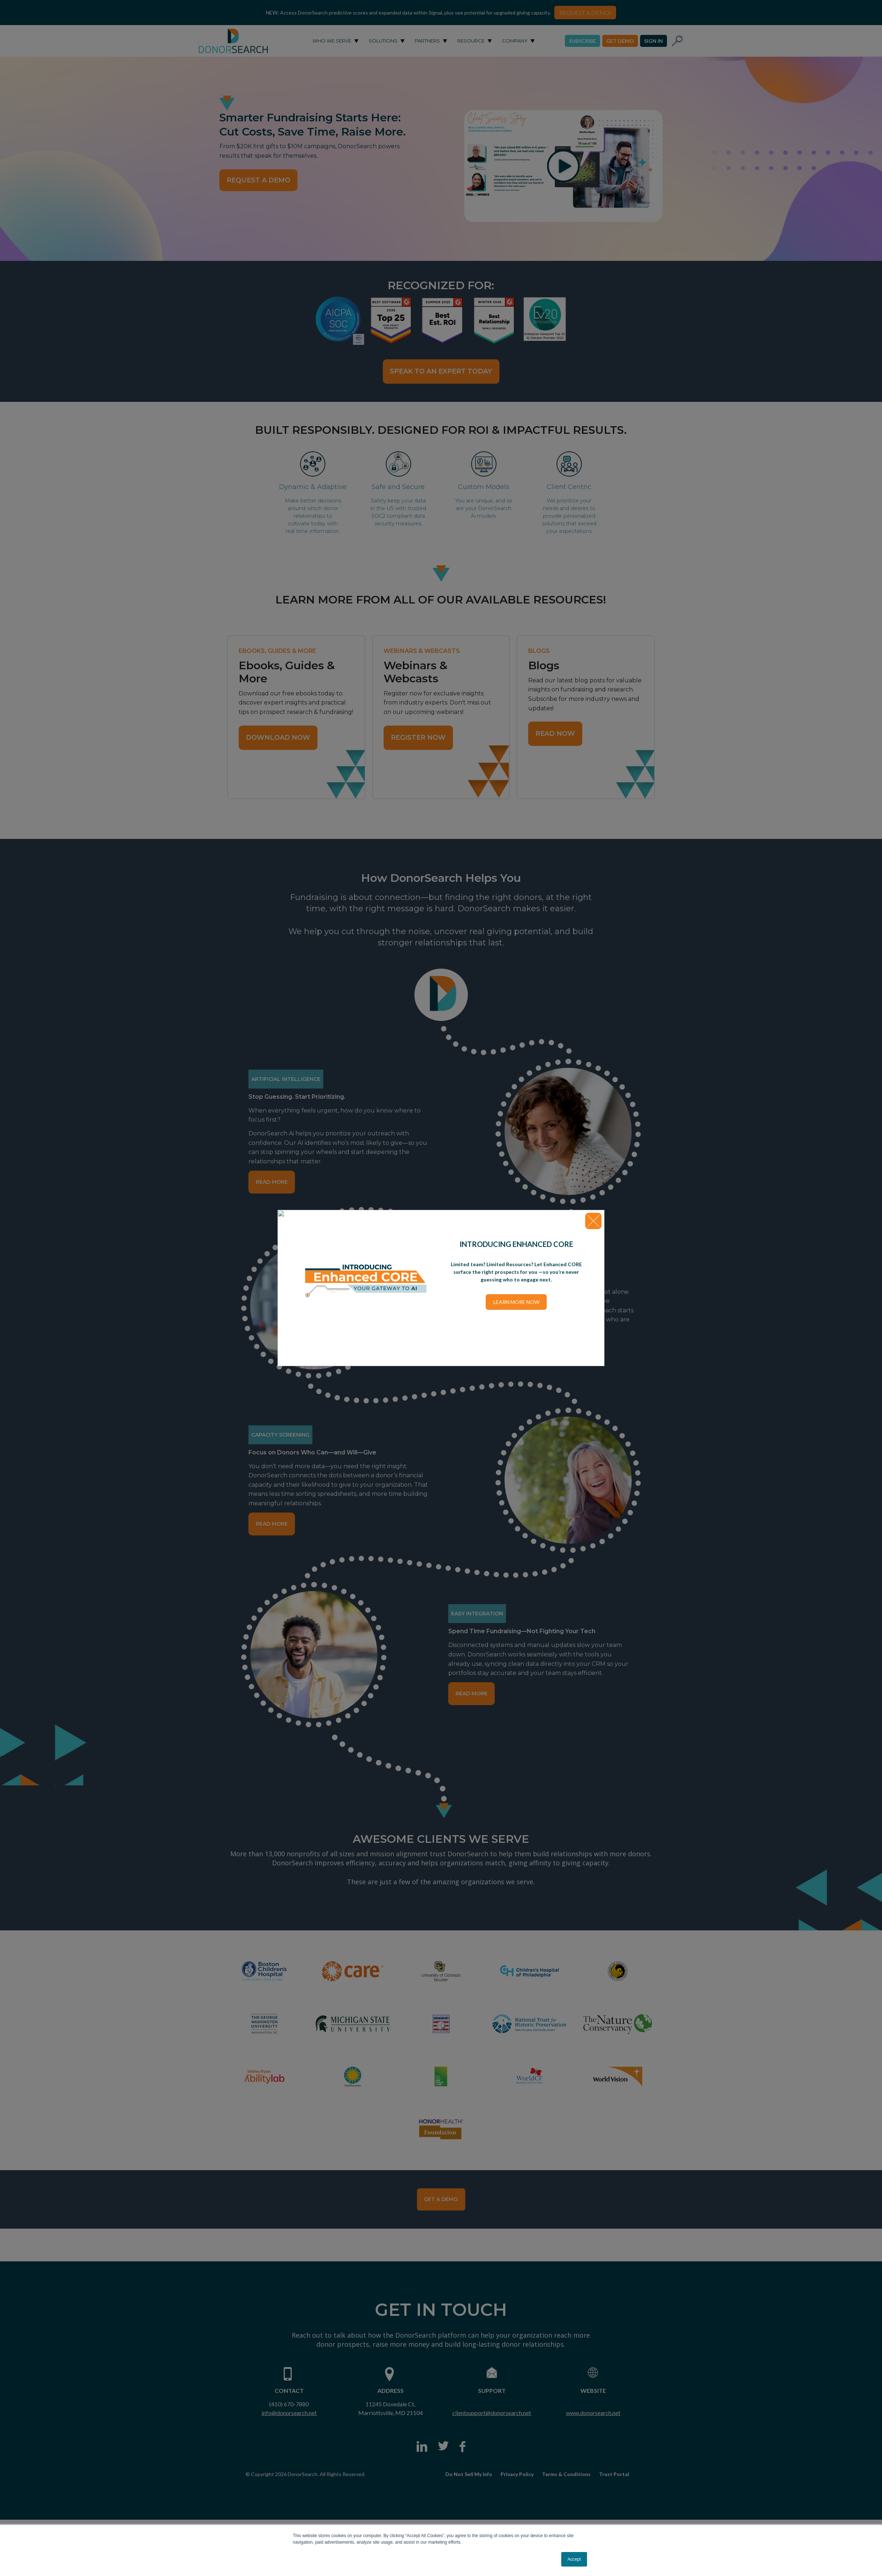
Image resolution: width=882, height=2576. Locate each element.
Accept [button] (574, 2559)
